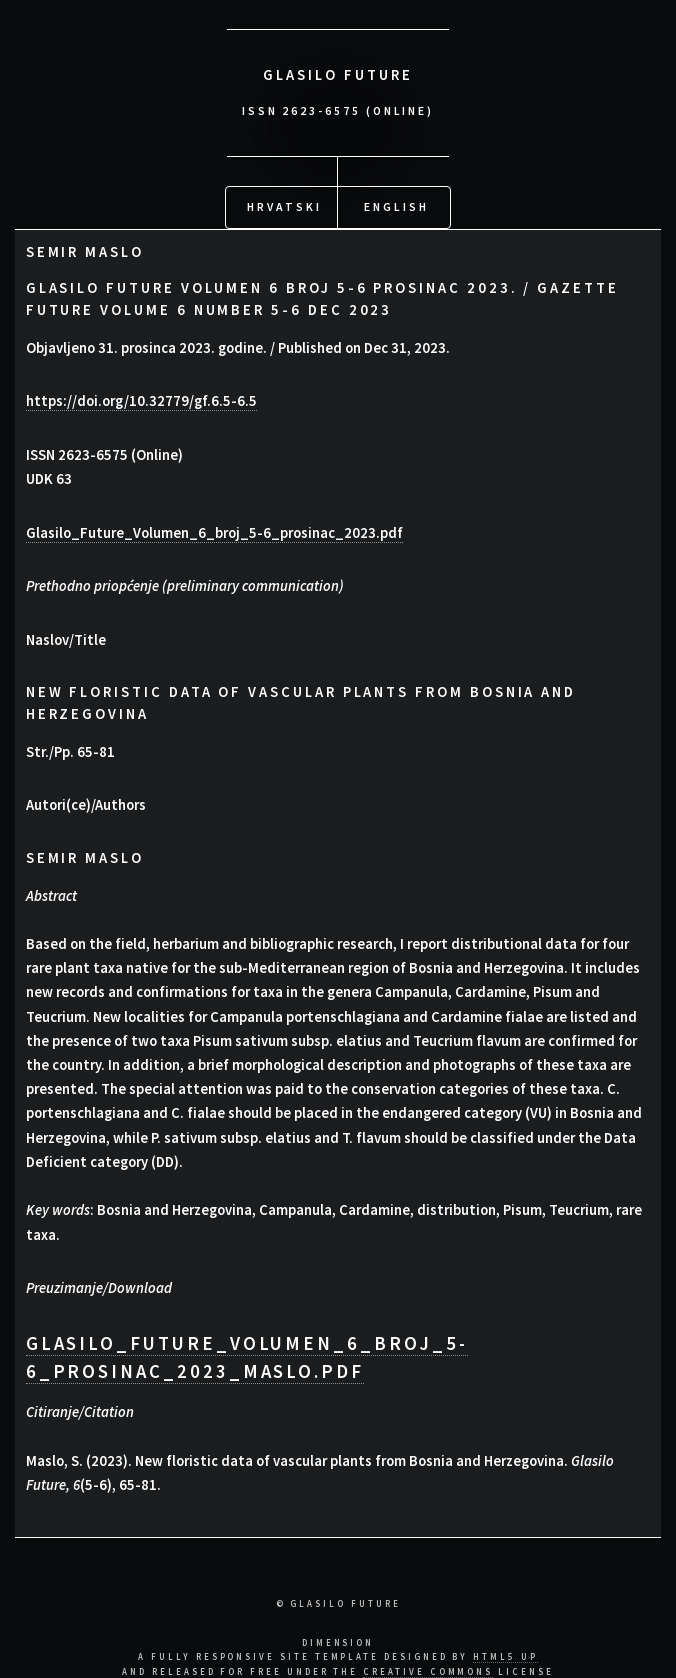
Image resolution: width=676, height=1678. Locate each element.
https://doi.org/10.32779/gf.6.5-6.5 (141, 398)
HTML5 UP (505, 1653)
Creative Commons (428, 1668)
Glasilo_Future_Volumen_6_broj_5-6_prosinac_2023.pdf (214, 530)
